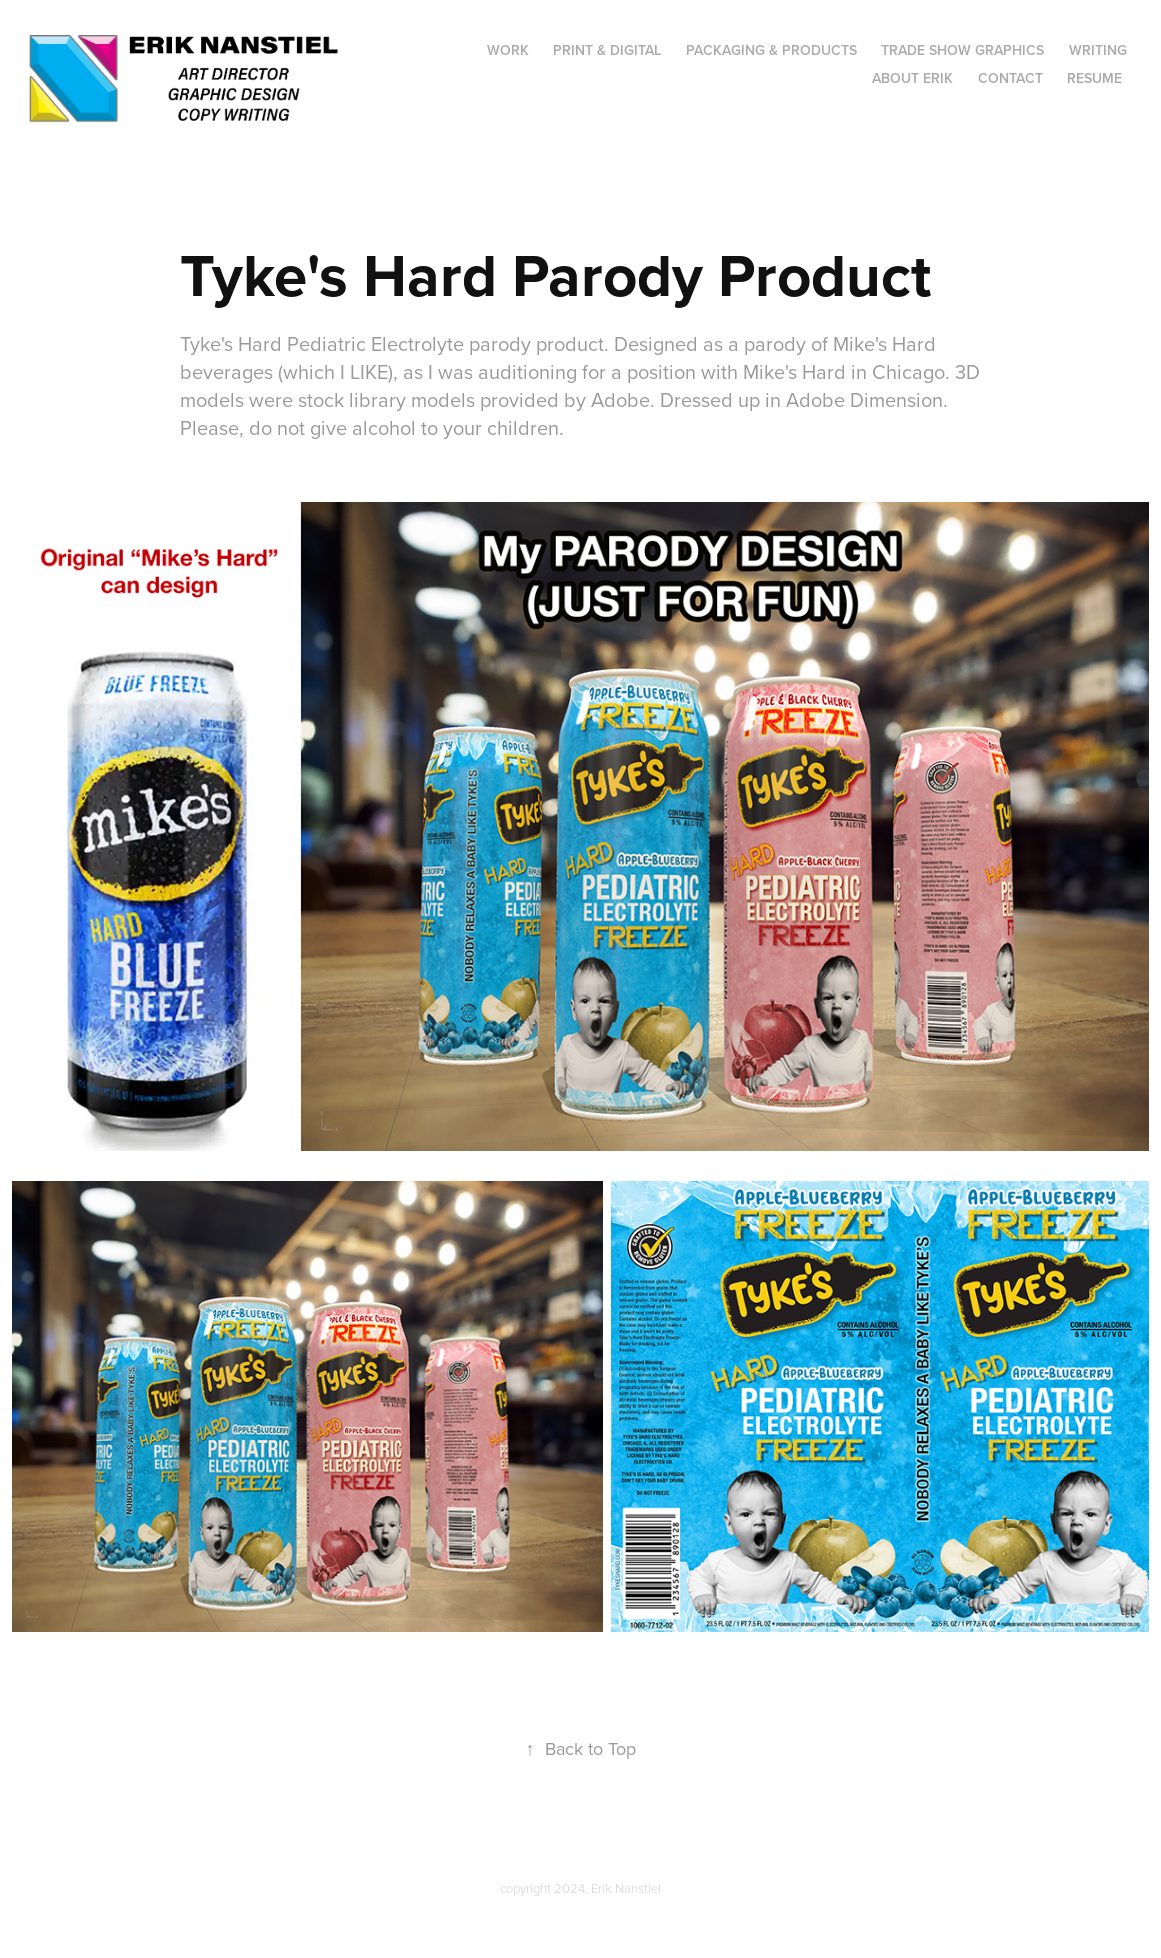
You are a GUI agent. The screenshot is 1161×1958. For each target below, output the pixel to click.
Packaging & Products (771, 50)
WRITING (1098, 50)
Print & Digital (607, 50)
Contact (1010, 78)
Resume (1094, 78)
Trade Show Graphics (962, 50)
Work (508, 50)
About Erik (912, 78)
